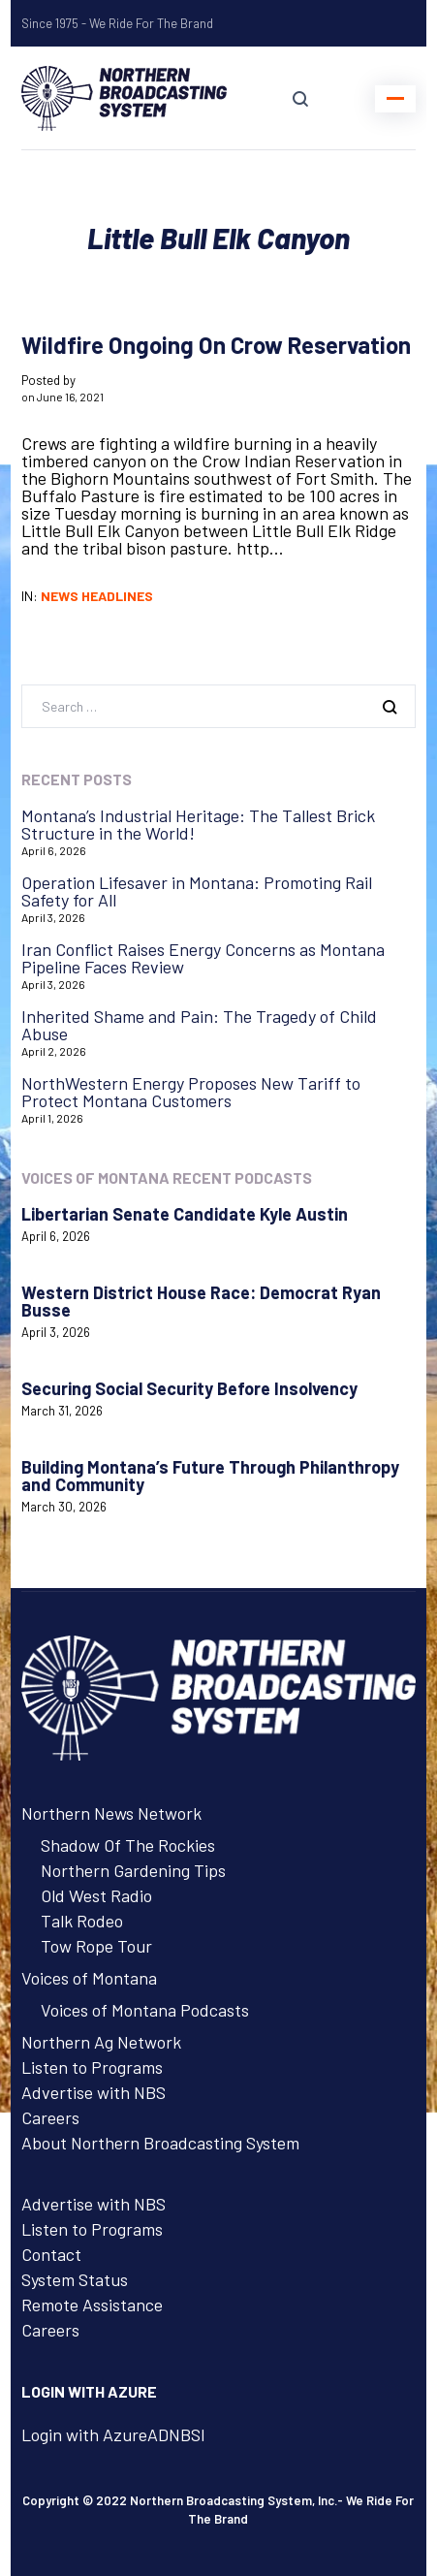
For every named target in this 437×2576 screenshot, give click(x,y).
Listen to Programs (92, 2067)
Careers (50, 2117)
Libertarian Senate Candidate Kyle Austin (184, 1213)
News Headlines (97, 596)
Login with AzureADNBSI (113, 2434)
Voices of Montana (89, 1977)
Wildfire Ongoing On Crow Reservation (216, 345)
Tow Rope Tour (96, 1945)
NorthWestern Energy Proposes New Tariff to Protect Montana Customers (190, 1091)
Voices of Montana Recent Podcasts (166, 1177)
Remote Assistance (92, 2304)
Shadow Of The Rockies (128, 1845)
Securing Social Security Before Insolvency (189, 1388)
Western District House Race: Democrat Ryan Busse (201, 1301)
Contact (51, 2254)
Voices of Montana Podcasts (145, 2009)
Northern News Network (111, 1813)
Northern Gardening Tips (133, 1870)
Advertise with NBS (93, 2092)
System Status (74, 2279)
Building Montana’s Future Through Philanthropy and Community (210, 1475)
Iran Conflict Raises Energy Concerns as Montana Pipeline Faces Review (203, 957)
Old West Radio (96, 1895)
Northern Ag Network (101, 2041)
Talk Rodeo (82, 1920)
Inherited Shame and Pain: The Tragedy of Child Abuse (199, 1024)
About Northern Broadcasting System (160, 2142)
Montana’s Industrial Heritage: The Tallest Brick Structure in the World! (198, 824)
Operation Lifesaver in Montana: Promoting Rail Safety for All (196, 891)
